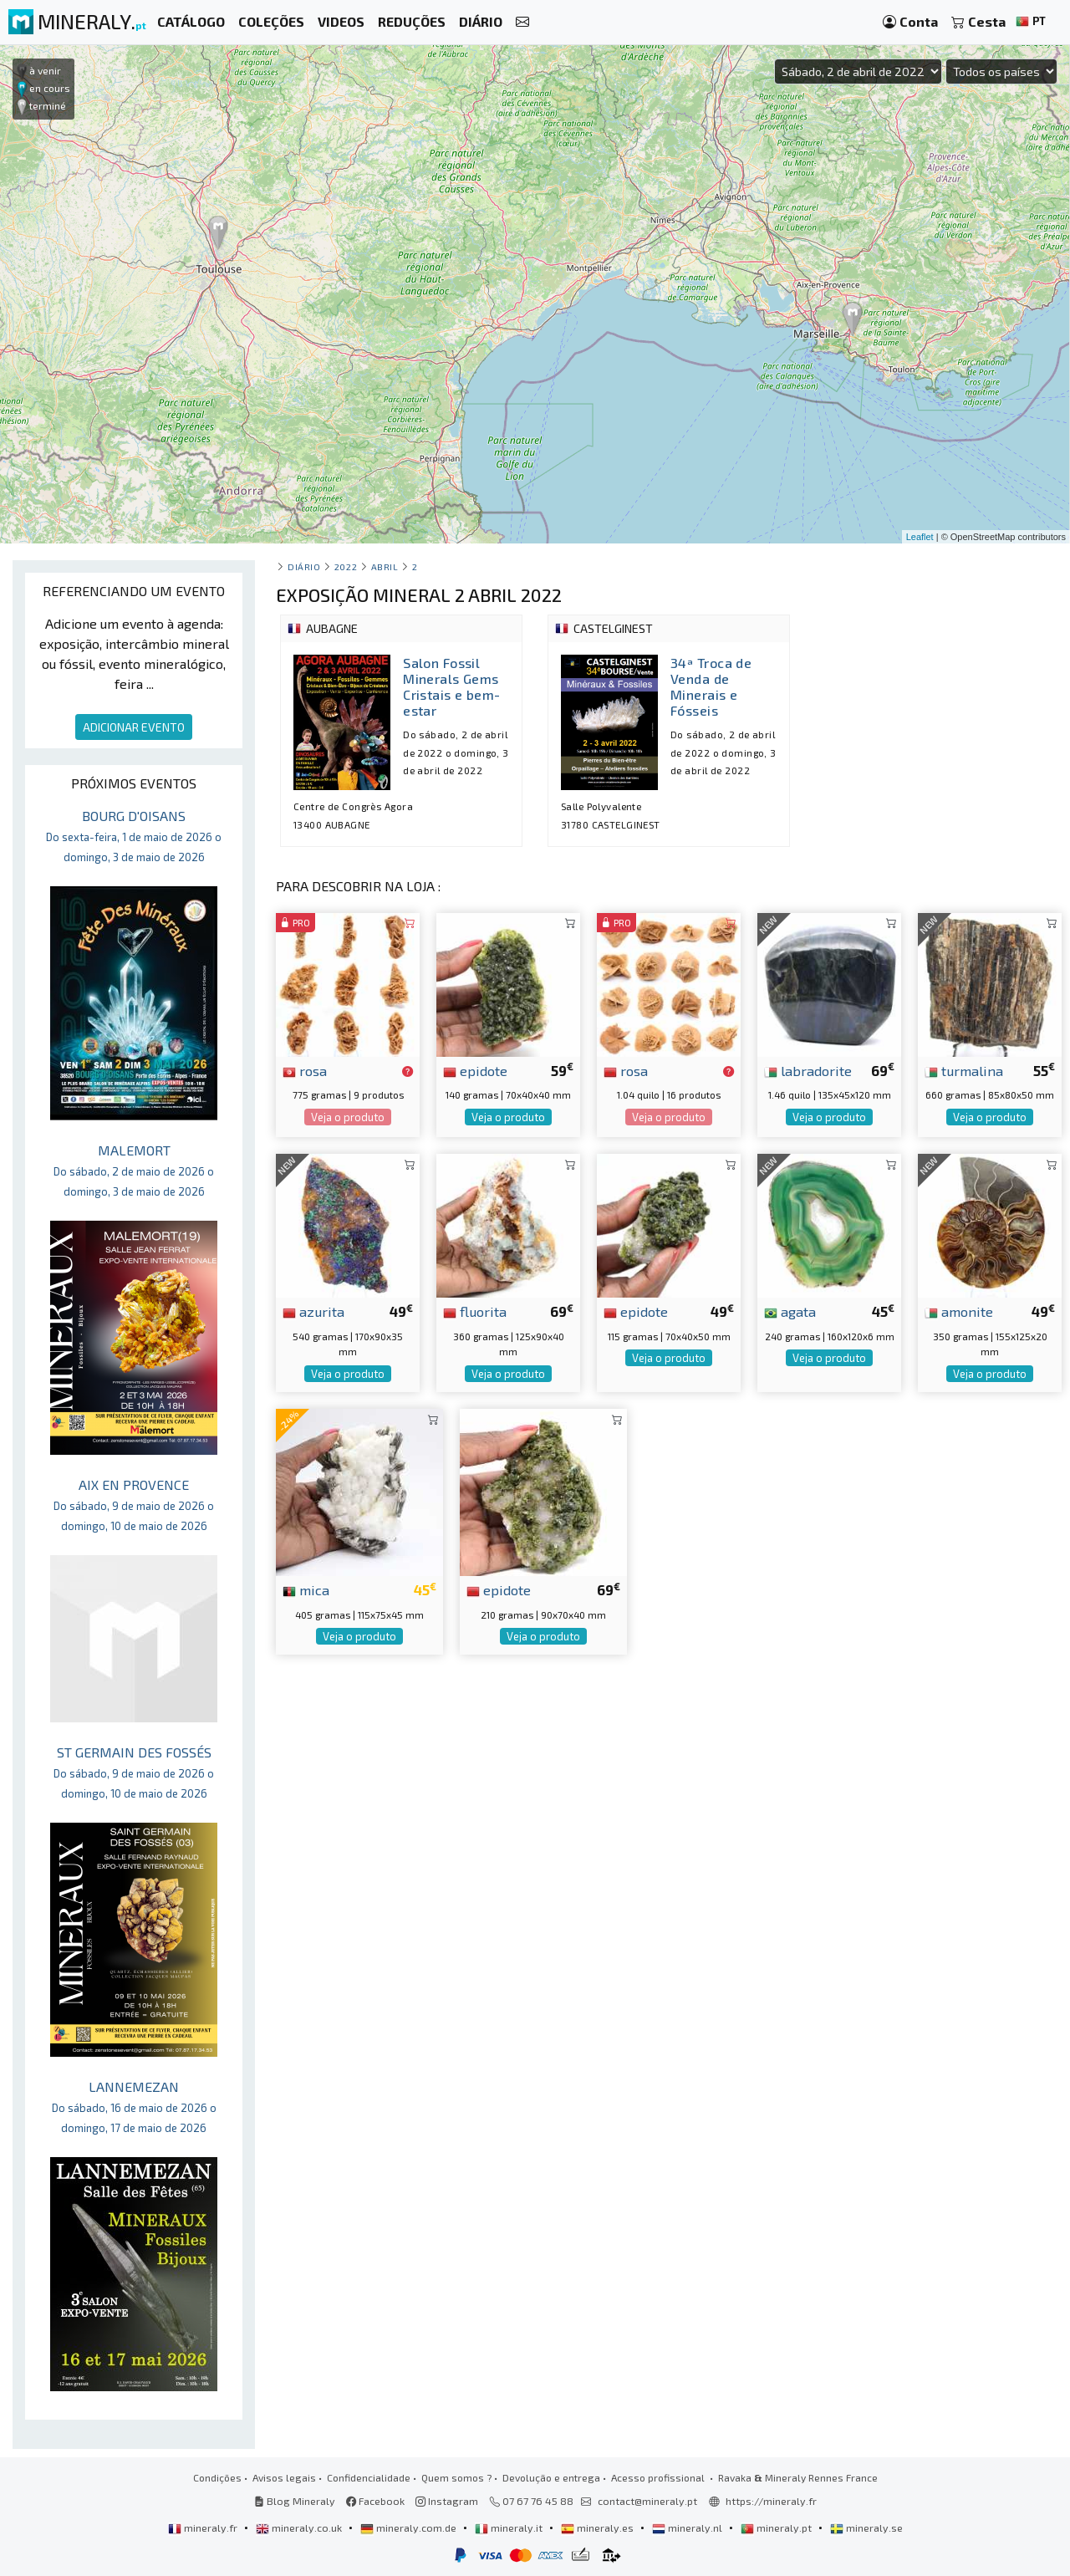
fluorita (475, 1311)
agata (790, 1311)
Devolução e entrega (551, 2477)
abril (385, 566)
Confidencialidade (368, 2477)
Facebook (375, 2501)
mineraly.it (510, 2527)
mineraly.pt (777, 2527)
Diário (304, 566)
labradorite (808, 1070)
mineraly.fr (204, 2527)
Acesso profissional (659, 2477)
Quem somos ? (456, 2477)
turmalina (964, 1070)
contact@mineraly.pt (647, 2501)
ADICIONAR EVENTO (134, 727)
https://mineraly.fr (771, 2501)
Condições (217, 2477)
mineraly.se (866, 2527)
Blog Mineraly (294, 2501)
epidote (475, 1070)
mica (306, 1589)
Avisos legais (284, 2477)
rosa (305, 1070)
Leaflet (920, 537)
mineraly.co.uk (300, 2527)
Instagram (446, 2501)
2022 (345, 566)
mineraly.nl (688, 2527)
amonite (959, 1311)
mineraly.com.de (409, 2527)
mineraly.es (598, 2527)
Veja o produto (348, 1117)
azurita (313, 1311)
